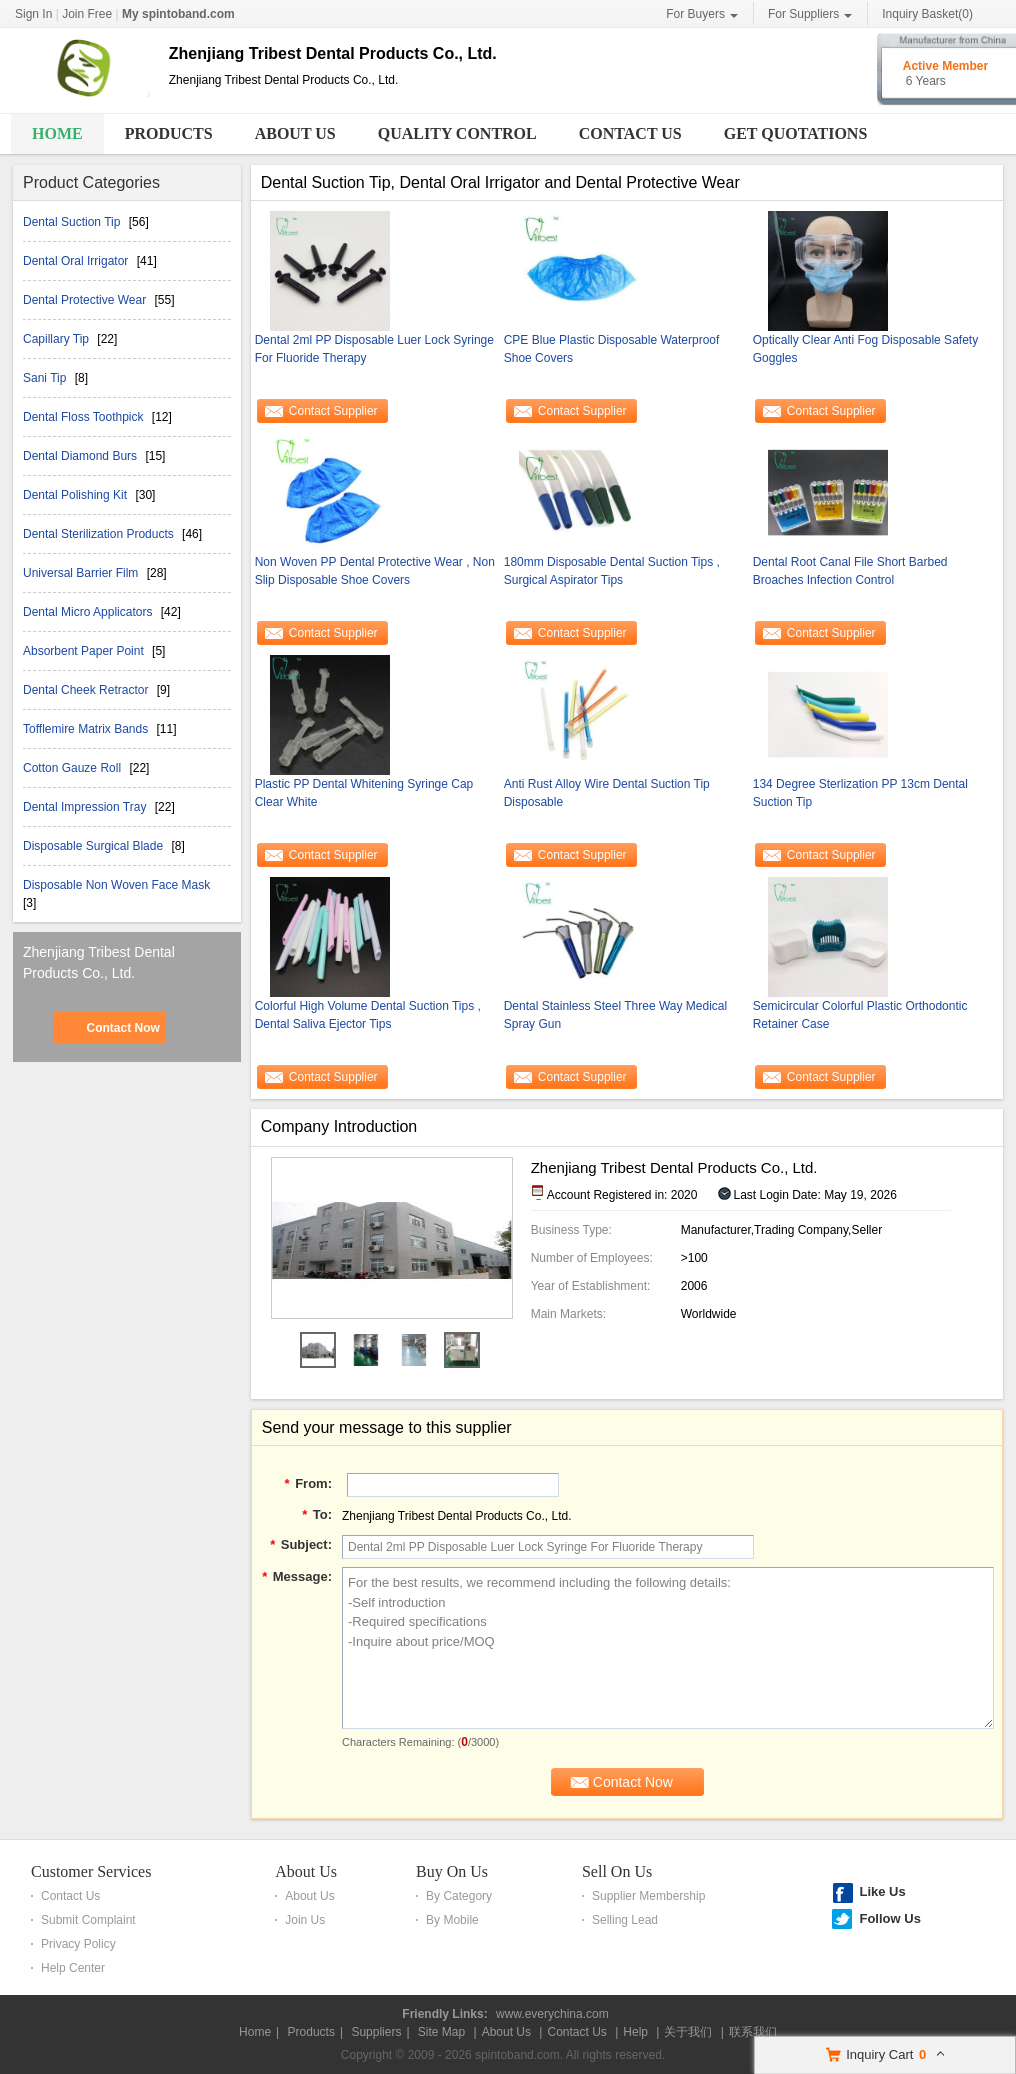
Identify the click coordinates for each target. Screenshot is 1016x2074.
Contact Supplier (333, 411)
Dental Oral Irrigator (77, 261)
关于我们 (688, 2032)
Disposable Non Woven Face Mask (116, 885)
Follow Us (889, 1918)
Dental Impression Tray (86, 807)
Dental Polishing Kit (76, 495)
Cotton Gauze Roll (73, 768)
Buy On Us (452, 1871)
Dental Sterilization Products (100, 534)
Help (635, 2032)
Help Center (73, 1968)
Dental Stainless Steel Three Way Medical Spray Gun (615, 1015)
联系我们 (753, 2032)
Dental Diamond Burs (81, 456)
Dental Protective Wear (86, 300)
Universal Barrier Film (82, 573)
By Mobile (452, 1920)
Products (169, 133)
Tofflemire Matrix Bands (87, 729)
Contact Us (630, 133)
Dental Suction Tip (73, 222)
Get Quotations (796, 133)
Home (57, 133)
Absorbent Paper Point (85, 651)
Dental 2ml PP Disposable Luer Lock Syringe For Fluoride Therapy (374, 349)
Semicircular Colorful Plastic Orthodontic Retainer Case (860, 1015)
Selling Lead (625, 1920)
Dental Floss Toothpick (85, 417)
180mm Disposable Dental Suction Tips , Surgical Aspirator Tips (612, 571)
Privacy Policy (78, 1944)
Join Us (305, 1920)
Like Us (882, 1891)
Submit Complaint (88, 1920)
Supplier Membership (648, 1896)
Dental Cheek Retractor (87, 690)
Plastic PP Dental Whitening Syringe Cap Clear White (364, 793)
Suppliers (376, 2032)
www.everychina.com (552, 2014)
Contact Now (122, 1028)
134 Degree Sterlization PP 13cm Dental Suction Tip (860, 793)
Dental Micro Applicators (89, 612)
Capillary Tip (57, 339)
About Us (295, 133)
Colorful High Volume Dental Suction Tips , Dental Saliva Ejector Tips (368, 1015)
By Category (459, 1896)
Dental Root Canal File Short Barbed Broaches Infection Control (850, 571)
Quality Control (457, 133)
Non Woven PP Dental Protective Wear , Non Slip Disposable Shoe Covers (375, 571)
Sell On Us (617, 1871)
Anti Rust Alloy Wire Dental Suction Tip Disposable (607, 793)
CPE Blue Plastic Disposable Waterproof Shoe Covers (612, 349)
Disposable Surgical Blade (94, 846)
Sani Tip (46, 378)
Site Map (441, 2032)
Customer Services (91, 1871)
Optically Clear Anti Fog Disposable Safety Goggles (865, 349)
